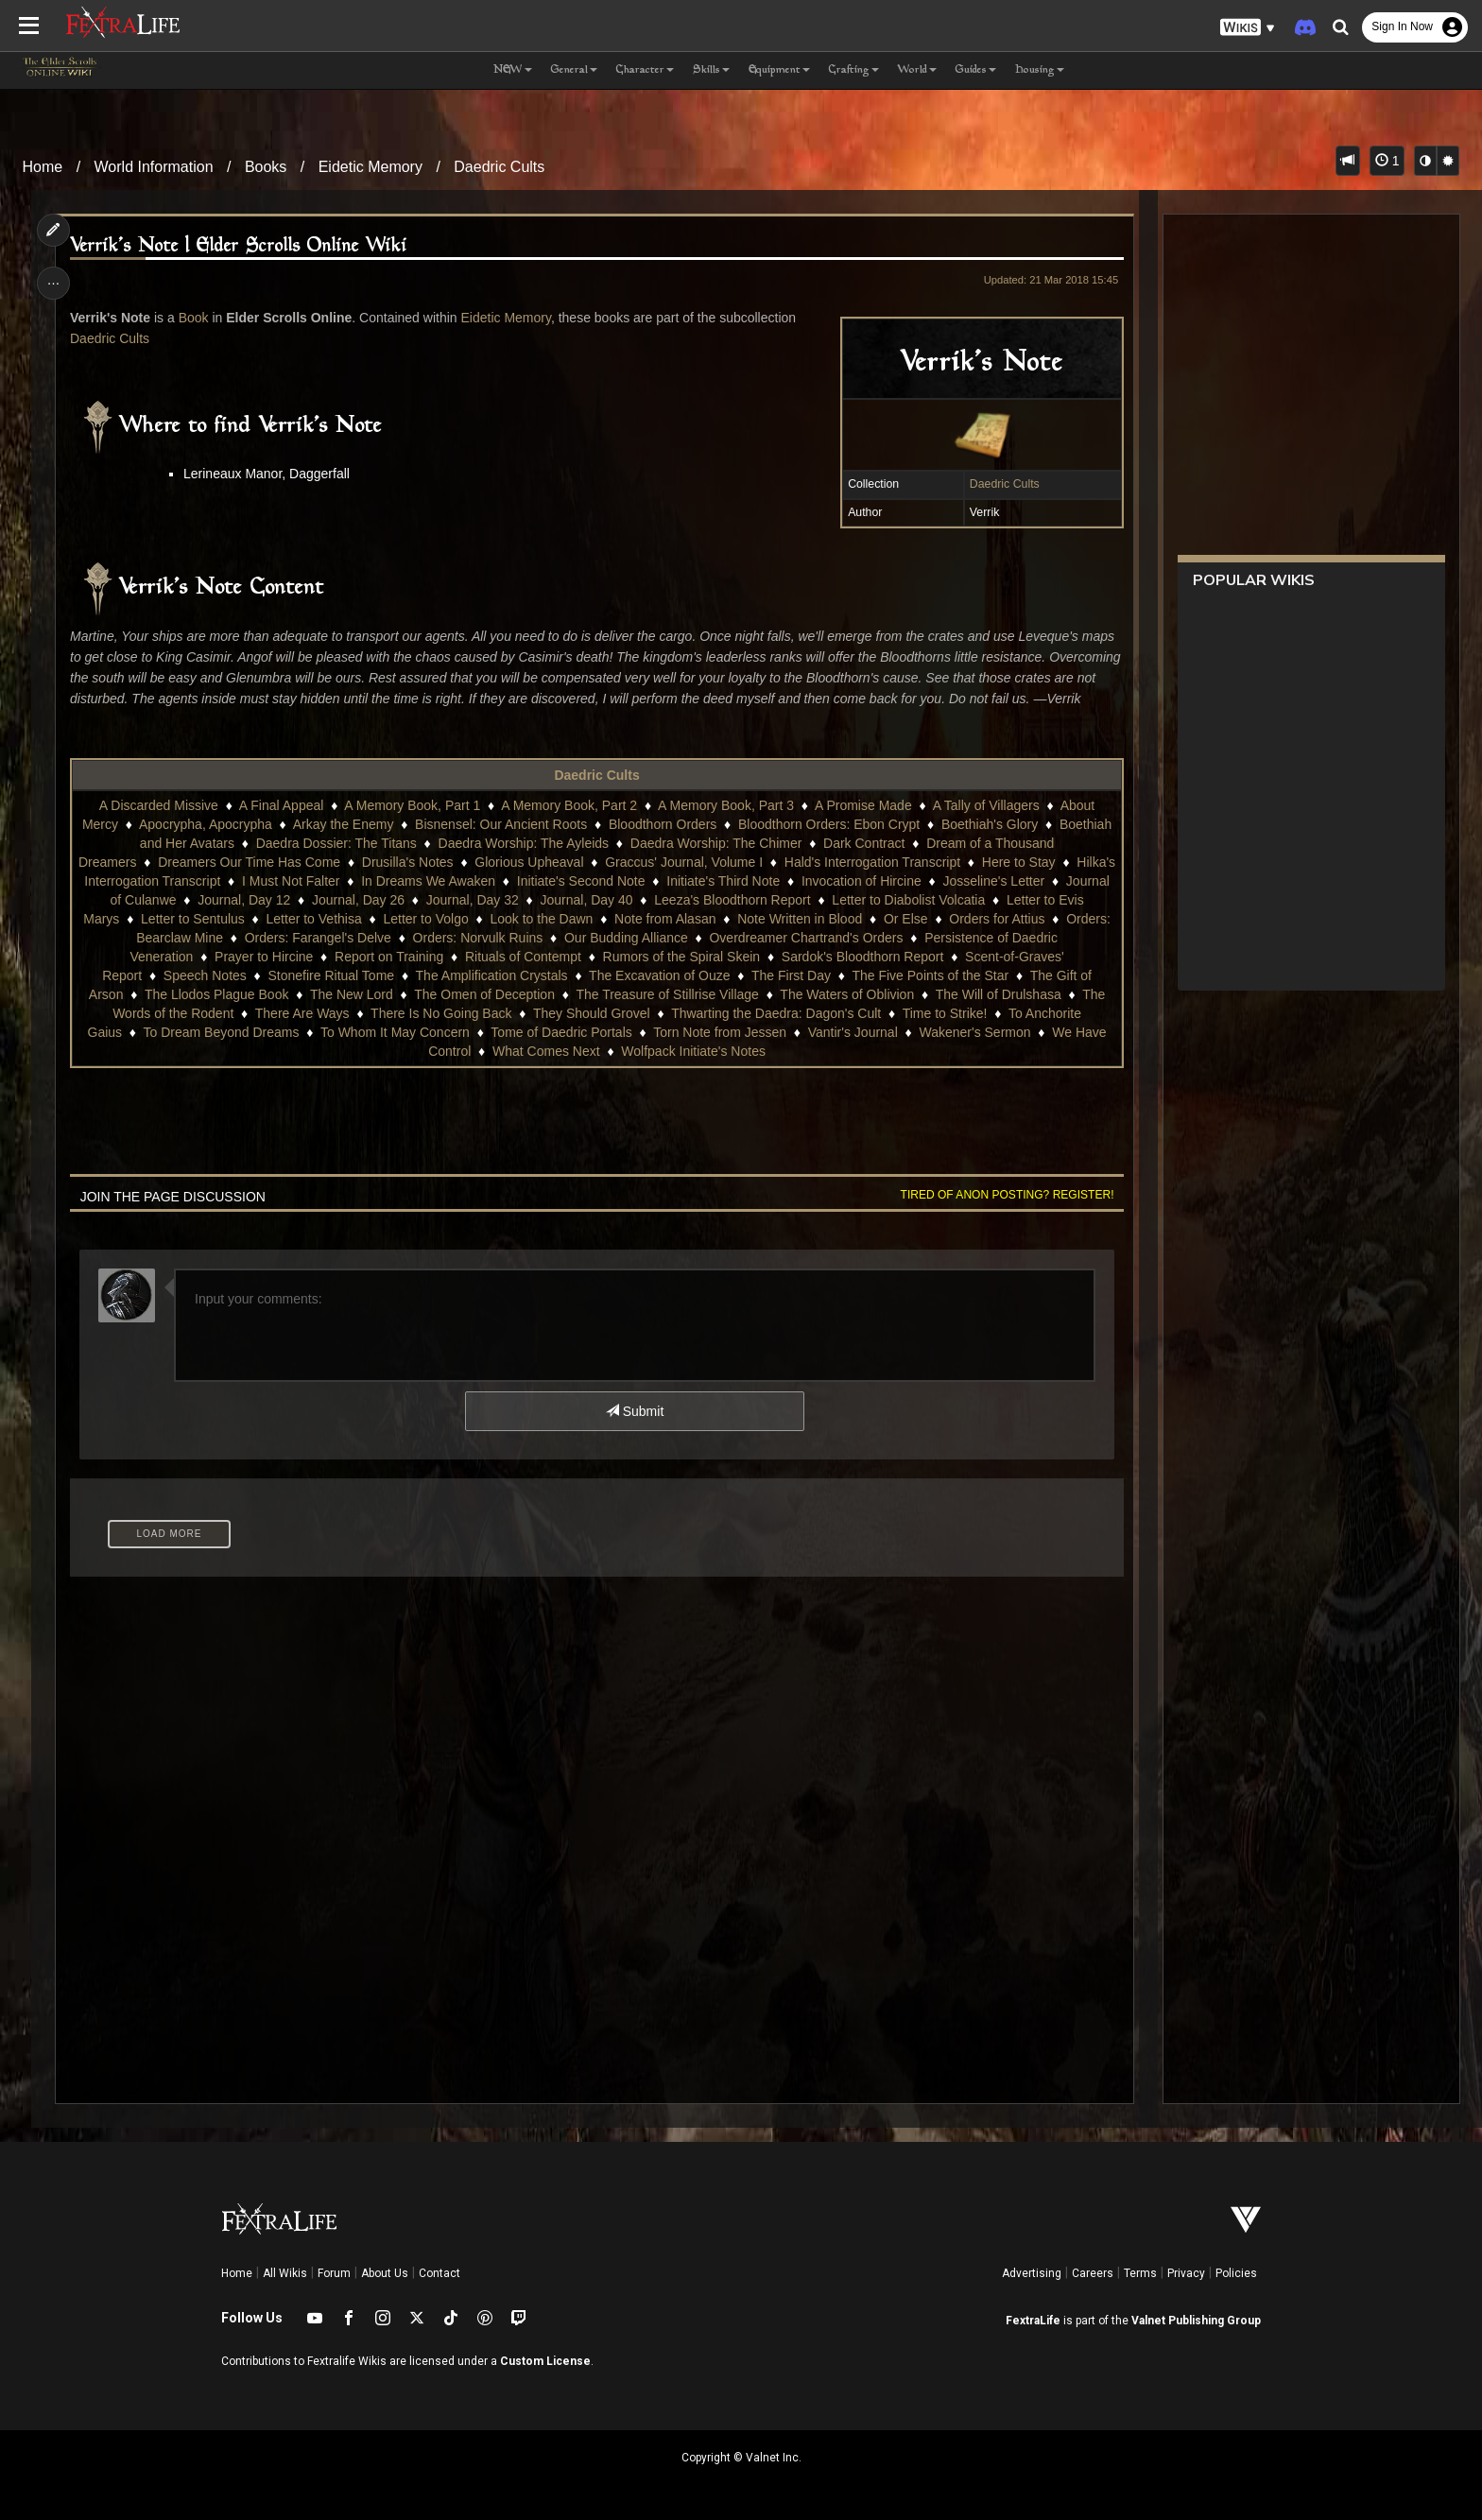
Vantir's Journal (853, 1032)
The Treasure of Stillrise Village (667, 994)
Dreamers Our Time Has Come (249, 862)
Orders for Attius (996, 918)
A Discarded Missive (158, 805)
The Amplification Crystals (492, 975)
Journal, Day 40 (586, 899)
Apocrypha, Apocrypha (205, 824)
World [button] (917, 70)
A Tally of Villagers (986, 805)
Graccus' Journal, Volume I (684, 862)
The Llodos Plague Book (217, 994)
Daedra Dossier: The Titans (336, 843)
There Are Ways (302, 1013)
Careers (1092, 2273)
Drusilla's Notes (408, 862)
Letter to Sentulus (193, 918)
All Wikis (285, 2273)
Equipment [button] (779, 70)
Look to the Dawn (541, 918)
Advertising (1031, 2273)
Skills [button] (711, 70)
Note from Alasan (664, 918)
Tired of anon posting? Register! (1006, 1194)
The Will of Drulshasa (998, 994)
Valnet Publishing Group (1196, 2320)
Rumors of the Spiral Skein (682, 956)
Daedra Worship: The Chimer (716, 843)
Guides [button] (976, 70)
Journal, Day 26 (358, 899)
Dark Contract (864, 843)
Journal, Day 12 (244, 899)
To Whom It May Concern (395, 1032)
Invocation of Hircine (861, 881)
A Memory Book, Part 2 (569, 805)
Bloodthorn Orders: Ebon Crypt (829, 824)
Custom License (545, 2361)
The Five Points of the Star (930, 975)
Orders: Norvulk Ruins (478, 937)
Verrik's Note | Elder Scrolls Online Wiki (239, 246)
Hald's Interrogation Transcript (872, 862)
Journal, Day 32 (472, 899)
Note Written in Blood (799, 918)
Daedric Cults (499, 167)
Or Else (906, 918)
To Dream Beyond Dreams (221, 1032)
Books (265, 167)
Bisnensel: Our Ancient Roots (501, 824)
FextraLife (1033, 2320)
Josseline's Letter (993, 881)
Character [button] (645, 70)
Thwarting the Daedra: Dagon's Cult (776, 1013)
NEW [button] (512, 70)
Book (194, 317)
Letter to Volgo (425, 918)
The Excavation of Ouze (659, 975)
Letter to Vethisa (313, 918)
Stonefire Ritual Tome (330, 975)
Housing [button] (1039, 70)
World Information (154, 167)
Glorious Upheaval (528, 862)
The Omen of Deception (484, 994)
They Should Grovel (591, 1013)
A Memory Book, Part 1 (412, 805)
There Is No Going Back (440, 1013)
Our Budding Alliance (626, 937)
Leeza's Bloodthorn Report (732, 899)
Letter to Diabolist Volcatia (908, 899)
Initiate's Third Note (723, 881)
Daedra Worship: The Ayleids (523, 843)
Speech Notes (205, 975)
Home (43, 167)
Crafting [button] (854, 70)
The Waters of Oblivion (847, 994)
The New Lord (351, 994)
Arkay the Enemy (343, 824)
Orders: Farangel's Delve (318, 937)
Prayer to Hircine (264, 956)
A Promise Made (863, 805)
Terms (1140, 2273)
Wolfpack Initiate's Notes (693, 1051)
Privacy (1186, 2273)
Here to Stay (1019, 862)
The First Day (791, 975)
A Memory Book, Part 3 (726, 805)
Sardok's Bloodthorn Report (863, 956)
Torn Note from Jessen (719, 1032)
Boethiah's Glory (989, 824)
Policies (1236, 2273)
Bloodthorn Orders (662, 824)
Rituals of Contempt (523, 956)
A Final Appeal (281, 805)
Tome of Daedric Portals (561, 1032)
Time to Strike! (945, 1013)
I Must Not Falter (290, 881)
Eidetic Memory (370, 167)
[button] (1247, 27)
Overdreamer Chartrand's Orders (806, 937)
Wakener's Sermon (974, 1032)
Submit (634, 1411)
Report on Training (389, 956)
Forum (334, 2273)
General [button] (574, 70)
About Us (384, 2273)
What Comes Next (546, 1051)
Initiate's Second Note (581, 881)
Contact (439, 2273)
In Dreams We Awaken (428, 881)
